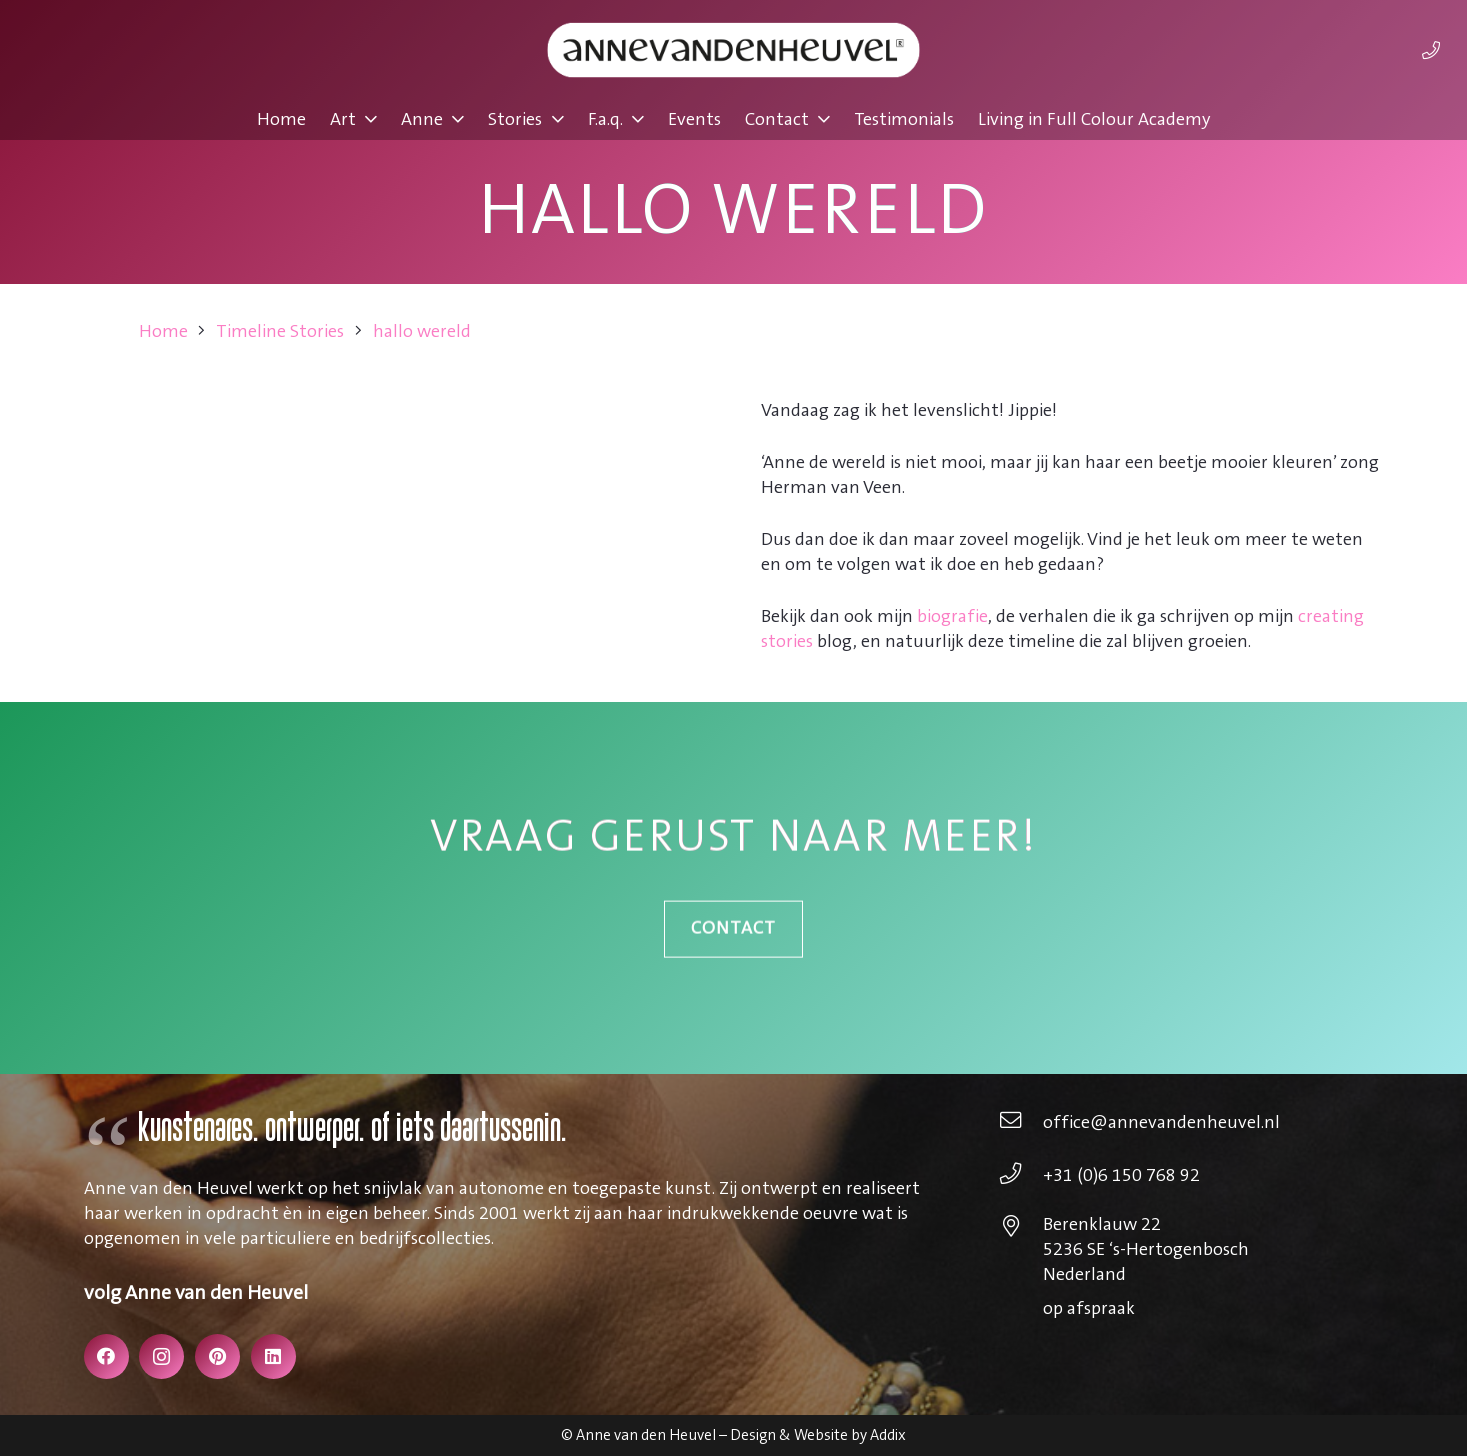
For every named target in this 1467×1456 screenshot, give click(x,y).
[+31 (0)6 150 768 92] (1020, 1176)
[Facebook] (106, 1356)
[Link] (1431, 50)
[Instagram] (161, 1356)
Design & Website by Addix (818, 1435)
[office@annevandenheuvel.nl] (1020, 1123)
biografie (952, 617)
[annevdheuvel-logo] (733, 50)
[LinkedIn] (273, 1356)
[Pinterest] (217, 1356)
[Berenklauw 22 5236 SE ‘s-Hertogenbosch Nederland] (1020, 1229)
